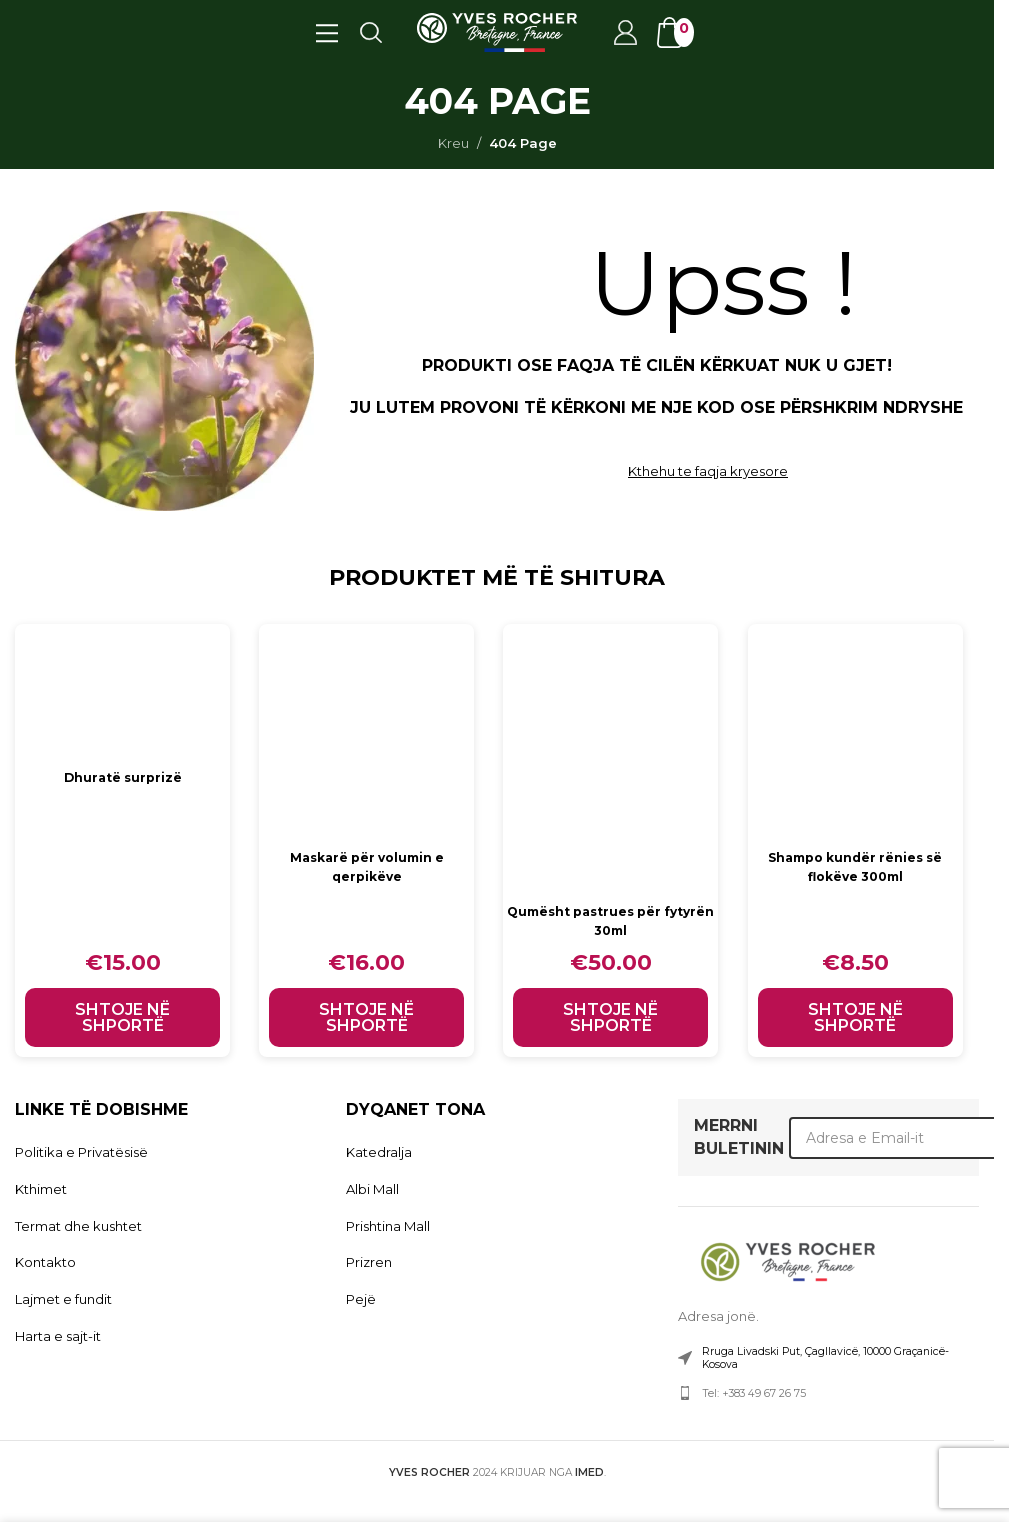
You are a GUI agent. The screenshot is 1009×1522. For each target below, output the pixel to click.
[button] (122, 1017)
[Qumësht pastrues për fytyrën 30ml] (614, 758)
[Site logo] (497, 31)
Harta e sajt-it (58, 1336)
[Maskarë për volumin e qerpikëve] (368, 731)
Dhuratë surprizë (122, 777)
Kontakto (45, 1262)
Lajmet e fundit (63, 1299)
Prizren (369, 1262)
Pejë (361, 1299)
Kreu (453, 143)
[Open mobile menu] (326, 32)
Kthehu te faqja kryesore (708, 471)
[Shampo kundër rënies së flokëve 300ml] (860, 731)
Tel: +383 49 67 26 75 (754, 1393)
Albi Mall (372, 1189)
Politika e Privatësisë (81, 1152)
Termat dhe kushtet (78, 1226)
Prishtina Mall (388, 1226)
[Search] (370, 32)
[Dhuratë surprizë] (122, 691)
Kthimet (41, 1189)
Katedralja (379, 1152)
